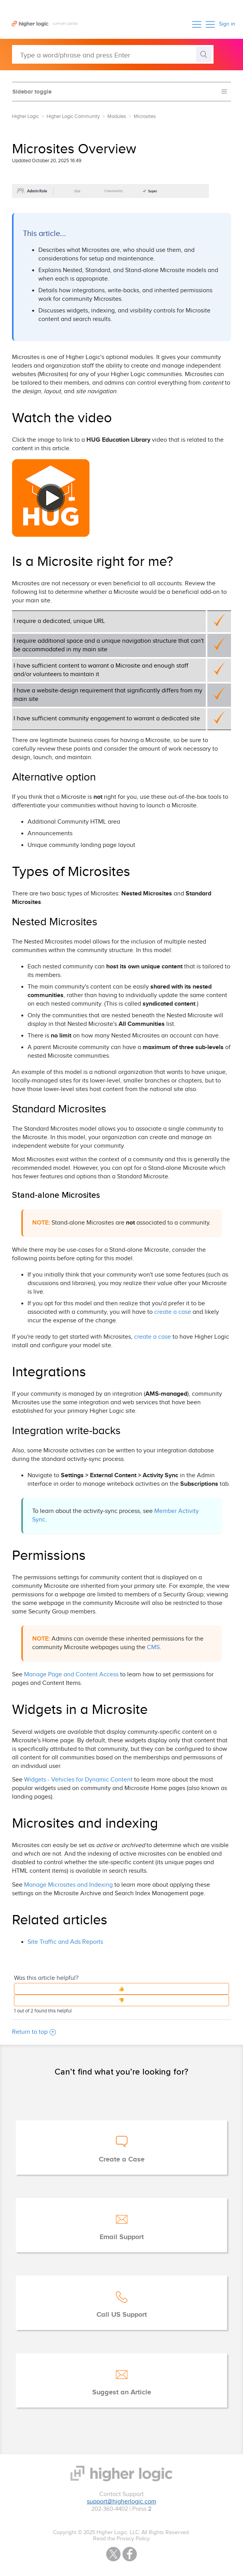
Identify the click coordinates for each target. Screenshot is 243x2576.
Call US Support (122, 2315)
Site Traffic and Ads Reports (65, 1942)
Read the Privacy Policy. (121, 2539)
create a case (172, 1312)
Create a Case (122, 2159)
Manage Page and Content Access (72, 1674)
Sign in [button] (227, 24)
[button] (197, 24)
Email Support (122, 2237)
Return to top (34, 2032)
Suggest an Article (121, 2392)
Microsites (145, 116)
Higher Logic (25, 116)
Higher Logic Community (73, 116)
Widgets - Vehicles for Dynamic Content (78, 1779)
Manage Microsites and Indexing (68, 1885)
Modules (116, 116)
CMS (153, 1647)
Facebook (129, 2554)
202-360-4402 (109, 2509)
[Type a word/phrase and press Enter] (113, 54)
